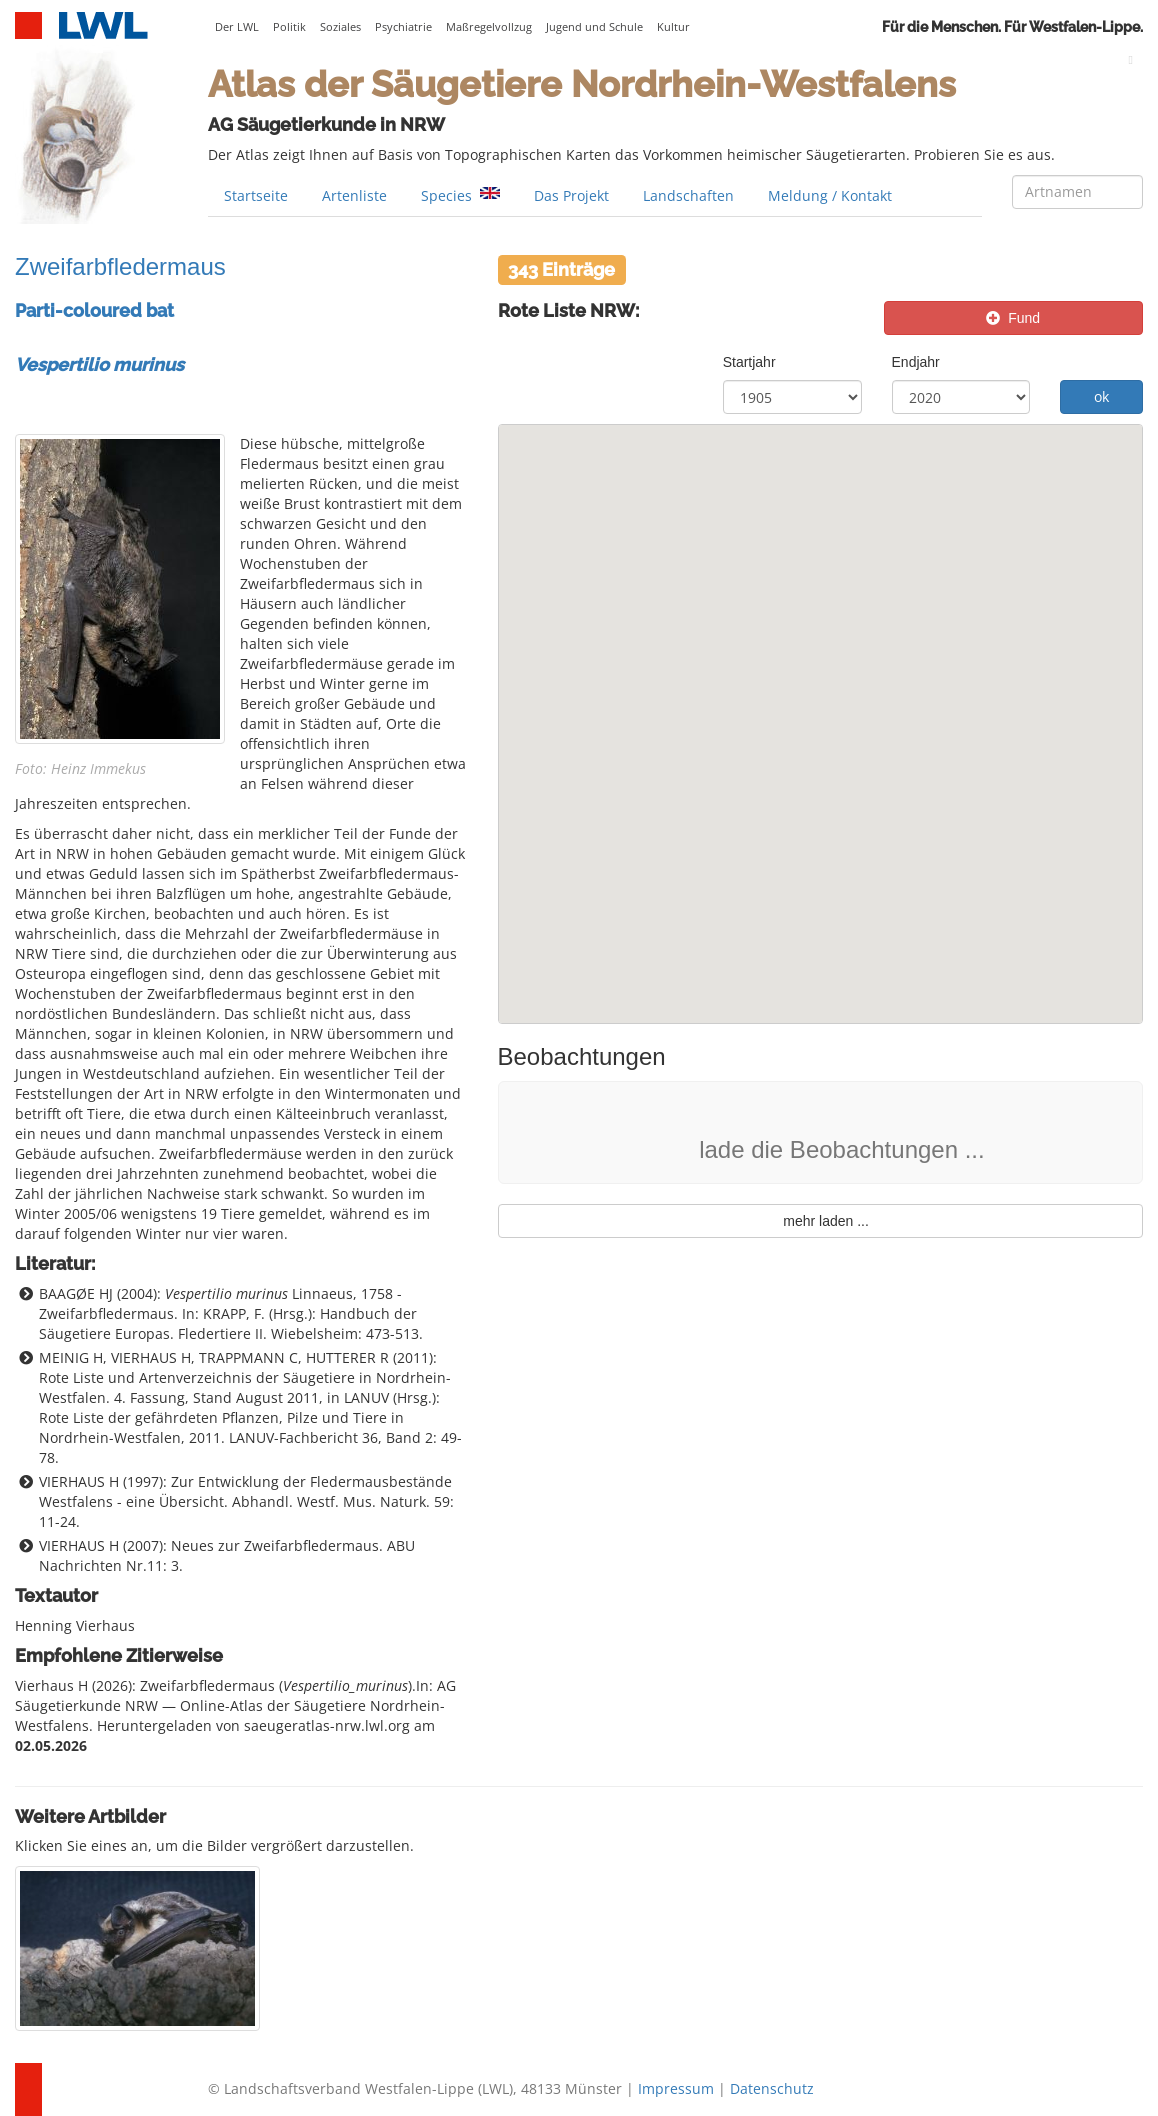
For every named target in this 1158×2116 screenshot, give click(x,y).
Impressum (676, 2088)
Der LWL (237, 27)
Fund (1013, 318)
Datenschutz (772, 2088)
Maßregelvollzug (489, 27)
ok (1101, 396)
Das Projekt (571, 195)
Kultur (673, 27)
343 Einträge (561, 268)
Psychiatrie (403, 27)
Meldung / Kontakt (830, 195)
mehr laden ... (820, 1221)
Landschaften (688, 195)
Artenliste (354, 195)
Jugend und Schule (594, 27)
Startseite (256, 195)
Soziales (340, 27)
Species (460, 195)
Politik (289, 27)
